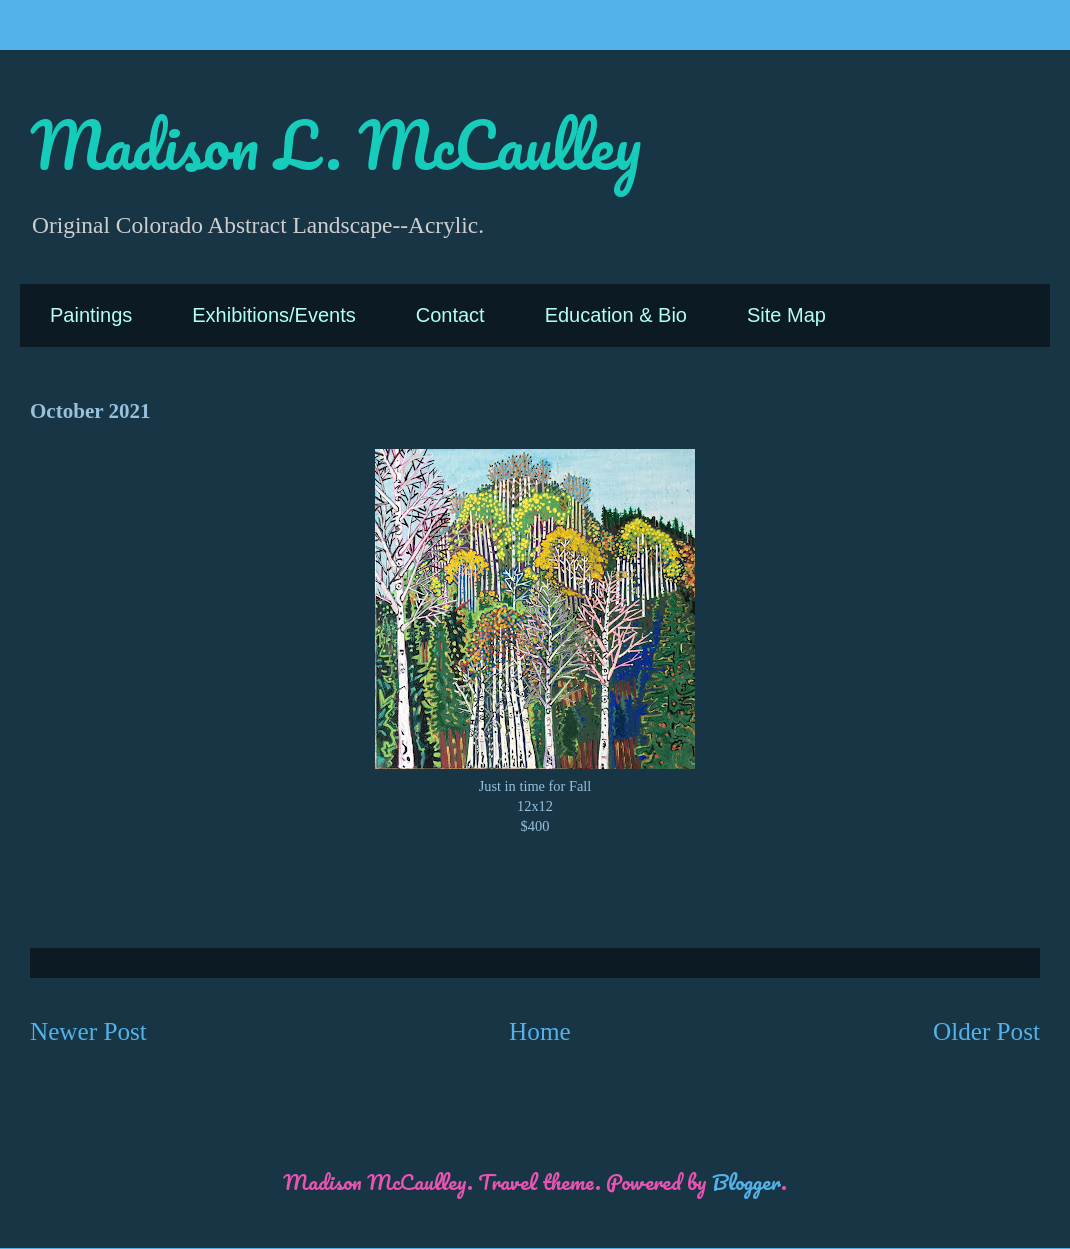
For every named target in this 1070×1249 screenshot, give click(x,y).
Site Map (786, 315)
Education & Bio (616, 315)
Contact (450, 315)
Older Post (986, 1031)
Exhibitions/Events (273, 315)
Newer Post (88, 1031)
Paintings (91, 315)
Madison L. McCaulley (335, 144)
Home (540, 1031)
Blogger (746, 1181)
